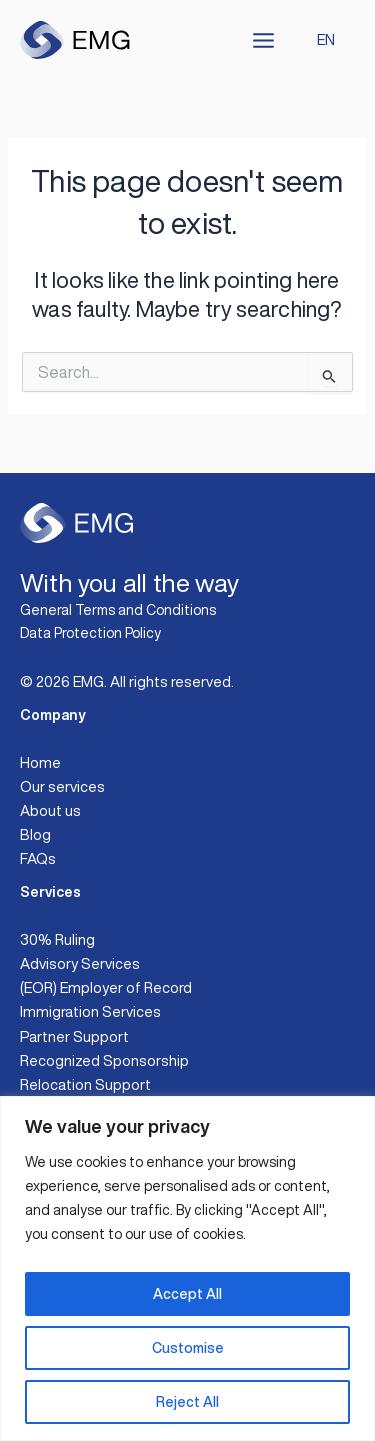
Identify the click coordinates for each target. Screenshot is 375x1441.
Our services (62, 786)
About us (50, 810)
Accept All (187, 1294)
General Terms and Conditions (118, 610)
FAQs (38, 858)
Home (40, 762)
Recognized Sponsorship (104, 1060)
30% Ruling (57, 939)
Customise (188, 1348)
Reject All (187, 1402)
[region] (187, 1268)
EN (326, 39)
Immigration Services (90, 1011)
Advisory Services (80, 963)
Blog (35, 834)
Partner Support (74, 1036)
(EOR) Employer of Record (106, 987)
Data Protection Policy (90, 633)
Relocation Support (85, 1084)
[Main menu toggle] (263, 40)
